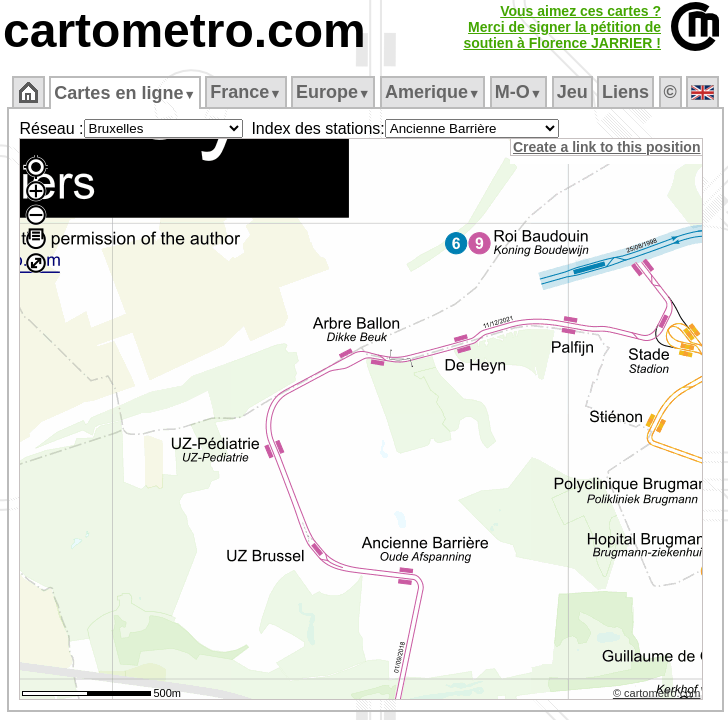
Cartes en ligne (124, 93)
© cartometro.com (657, 693)
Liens (625, 92)
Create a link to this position (606, 147)
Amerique (432, 92)
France (245, 92)
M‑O (518, 92)
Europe (333, 92)
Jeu (572, 92)
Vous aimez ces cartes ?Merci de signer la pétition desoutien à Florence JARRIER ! (562, 27)
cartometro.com (184, 30)
